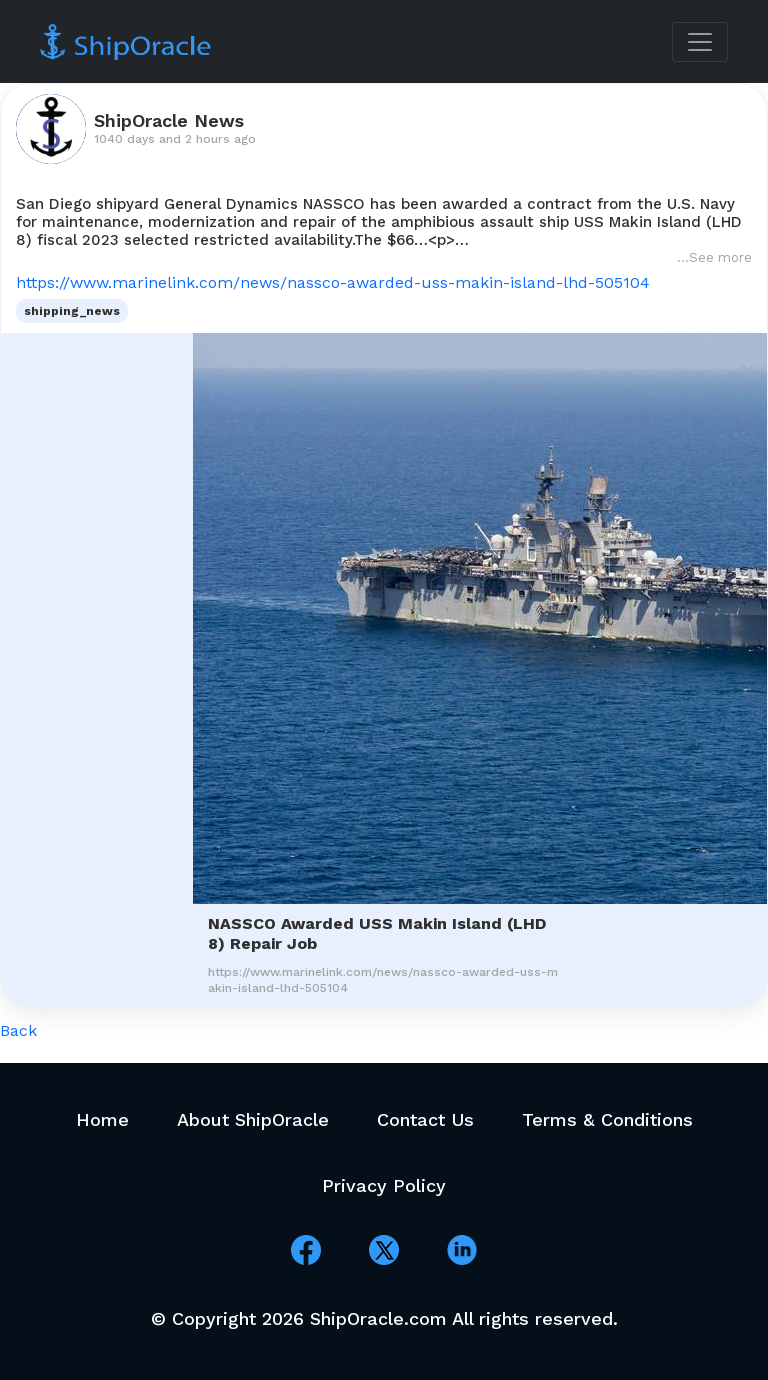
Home (102, 1119)
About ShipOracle (253, 1119)
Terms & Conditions (607, 1119)
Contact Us (425, 1119)
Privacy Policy (384, 1185)
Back (18, 1030)
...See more (714, 257)
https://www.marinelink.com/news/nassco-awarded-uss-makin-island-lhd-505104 (333, 282)
